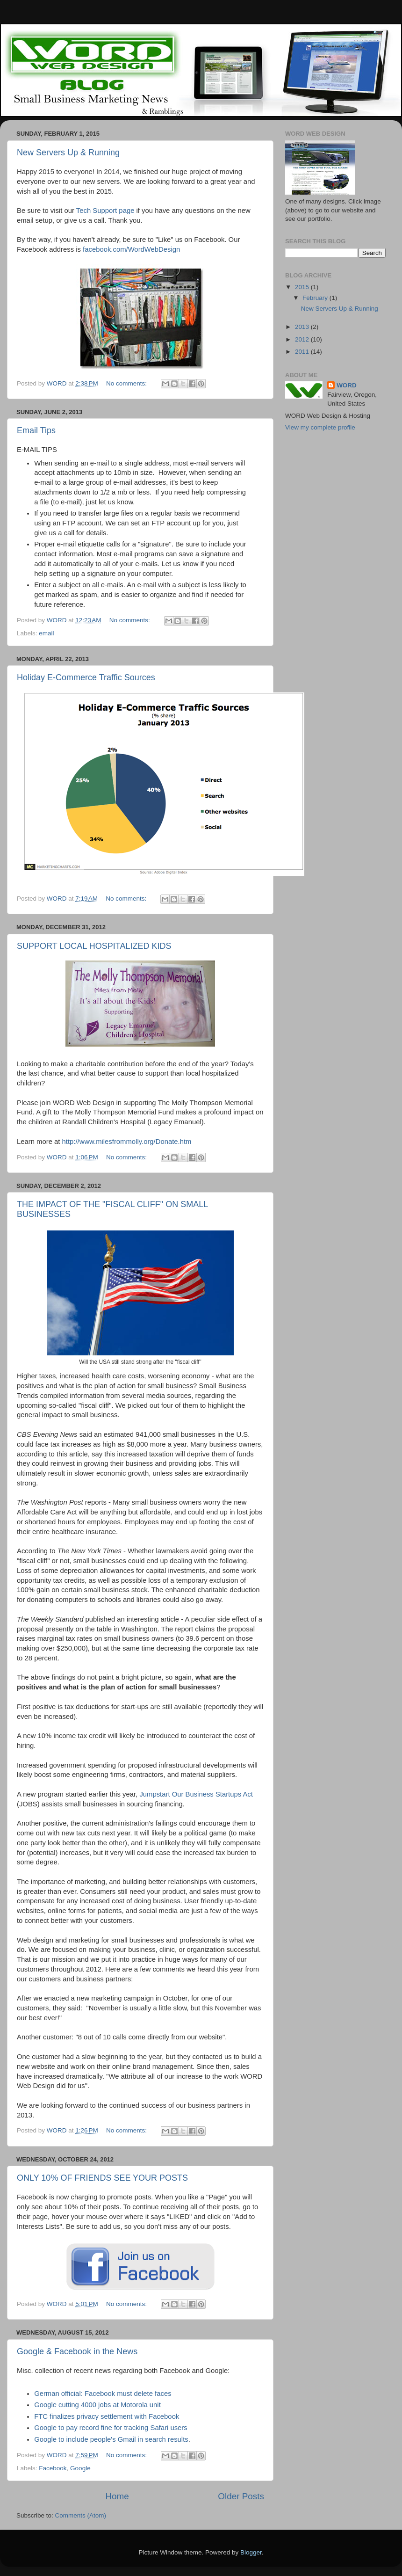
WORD (347, 385)
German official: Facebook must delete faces (102, 2393)
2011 (303, 351)
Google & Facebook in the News (77, 2351)
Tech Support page (105, 210)
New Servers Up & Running (68, 152)
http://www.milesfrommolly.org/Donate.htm (127, 1141)
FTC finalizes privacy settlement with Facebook (106, 2416)
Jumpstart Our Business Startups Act (196, 1794)
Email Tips (36, 430)
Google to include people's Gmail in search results (111, 2439)
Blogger (251, 2552)
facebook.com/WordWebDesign (131, 249)
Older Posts (241, 2496)
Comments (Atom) (81, 2515)
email (46, 633)
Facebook (52, 2468)
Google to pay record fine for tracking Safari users (110, 2427)
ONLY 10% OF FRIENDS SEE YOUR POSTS (102, 2178)
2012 (303, 339)
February (316, 297)
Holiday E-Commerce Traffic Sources (86, 677)
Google (80, 2468)
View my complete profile (320, 427)
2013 (303, 326)
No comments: (127, 383)
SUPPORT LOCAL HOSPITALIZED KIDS (94, 946)
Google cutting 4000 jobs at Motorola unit (97, 2405)
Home (117, 2496)
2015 (303, 287)
